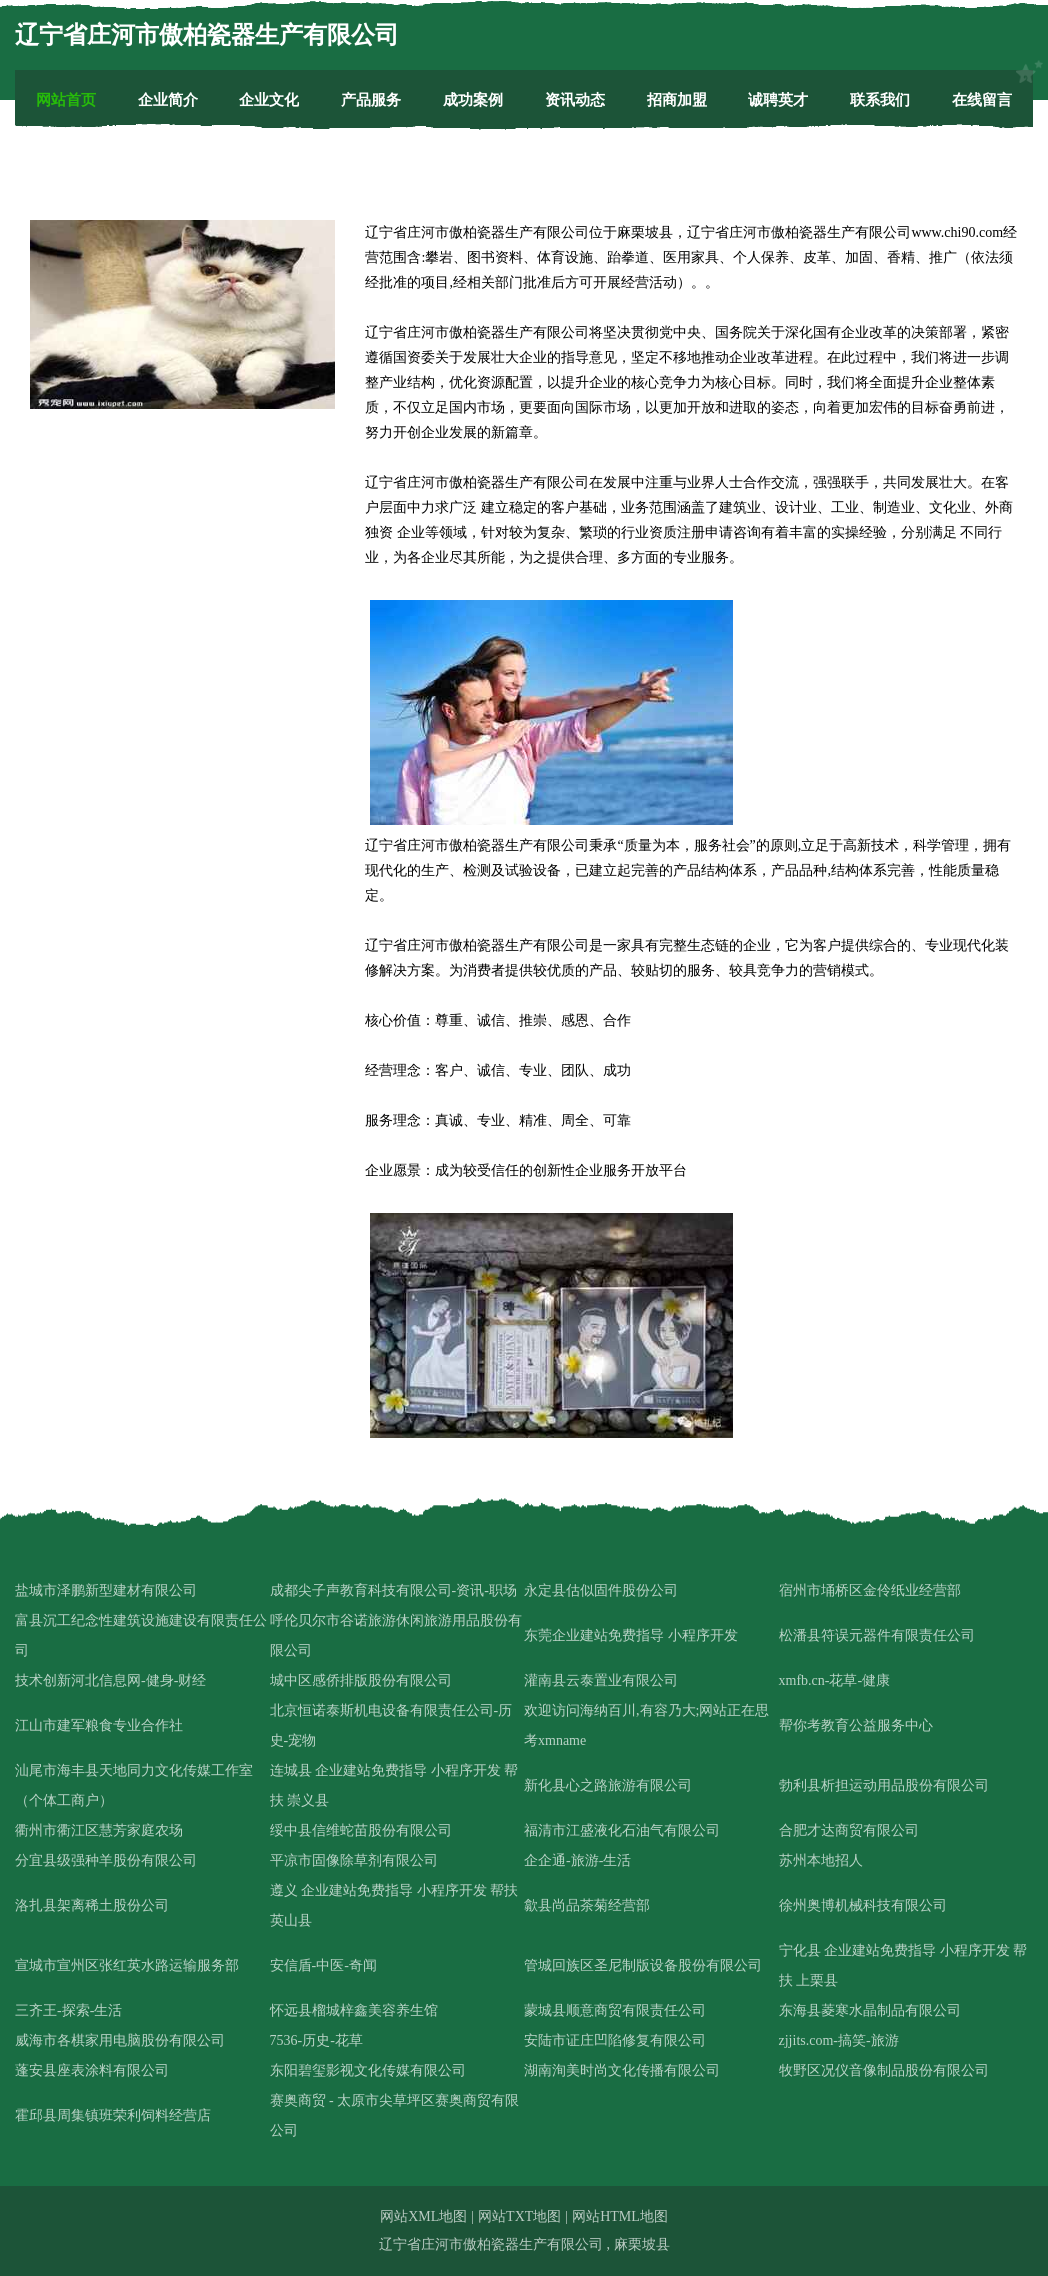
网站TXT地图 (519, 2216)
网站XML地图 (423, 2216)
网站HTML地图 (620, 2216)
